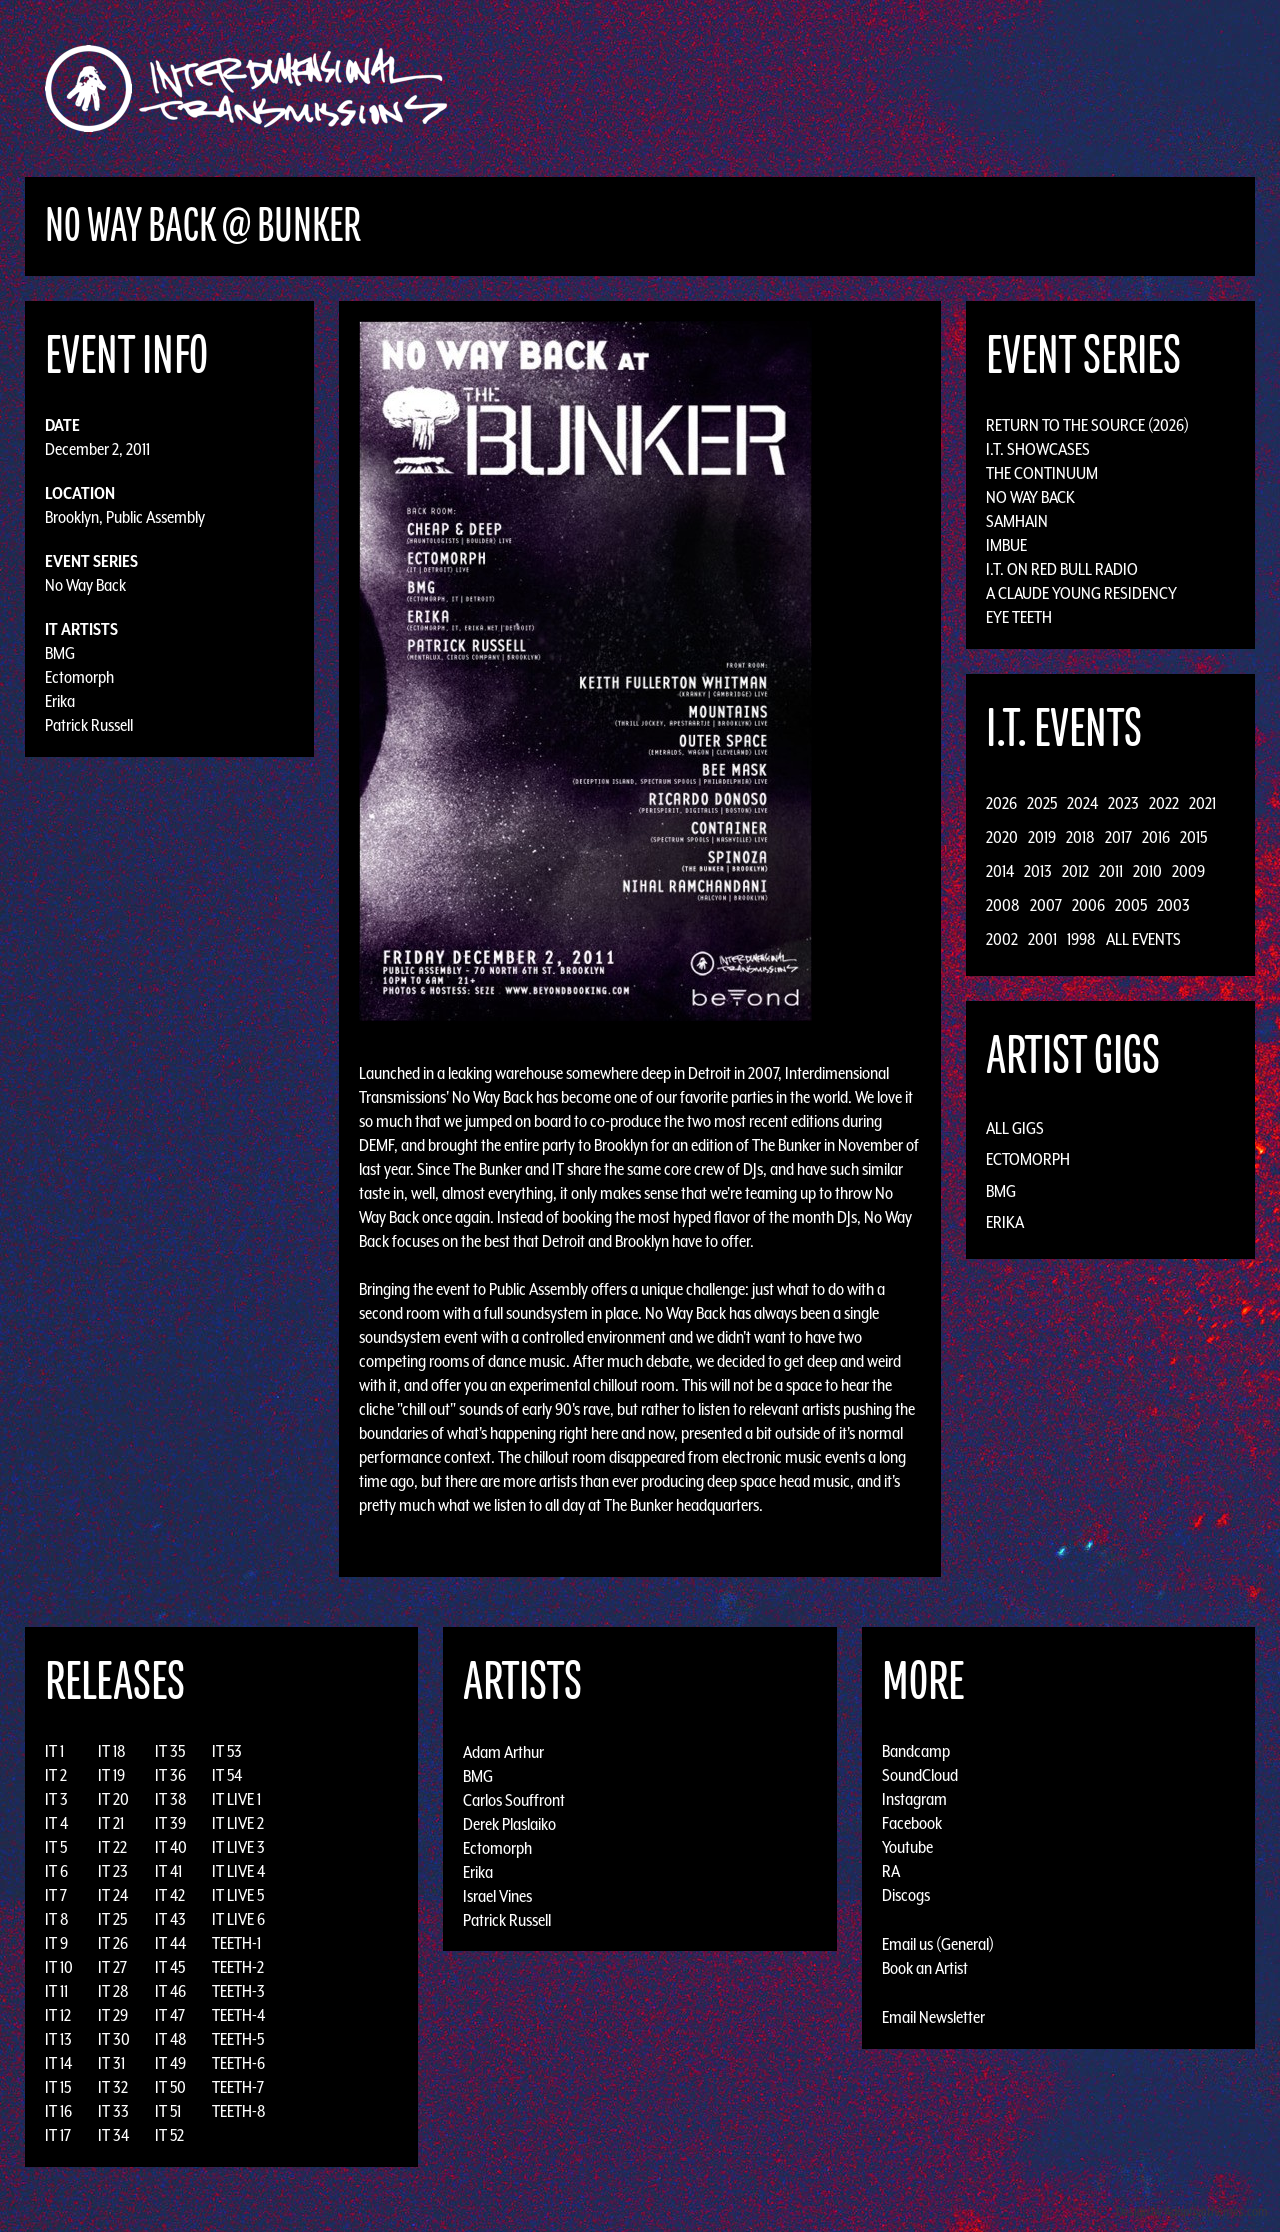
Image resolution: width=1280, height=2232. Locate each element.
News (939, 88)
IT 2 (56, 1775)
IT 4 (56, 1823)
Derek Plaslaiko (509, 1823)
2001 (1042, 939)
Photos (1003, 88)
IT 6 (56, 1871)
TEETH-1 (236, 1943)
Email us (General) (938, 1944)
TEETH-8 (239, 2111)
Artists (803, 88)
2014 (1000, 871)
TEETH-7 (238, 2087)
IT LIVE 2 (238, 1823)
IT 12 (58, 2015)
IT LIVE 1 (236, 1799)
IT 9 (56, 1943)
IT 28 (113, 1991)
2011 (1111, 871)
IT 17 (58, 2135)
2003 (1173, 905)
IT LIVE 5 (238, 1895)
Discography (709, 88)
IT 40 (171, 1847)
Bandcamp (916, 1751)
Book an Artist (925, 1968)
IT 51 (168, 2111)
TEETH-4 (238, 2015)
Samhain (1017, 521)
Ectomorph (79, 677)
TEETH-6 (238, 2063)
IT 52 (169, 2135)
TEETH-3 (238, 1991)
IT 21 (111, 1823)
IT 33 (113, 2111)
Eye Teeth (1019, 617)
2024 (1082, 803)
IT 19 (111, 1775)
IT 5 (56, 1847)
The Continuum (1042, 473)
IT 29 (113, 2015)
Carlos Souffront (514, 1799)
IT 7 (56, 1895)
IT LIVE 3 (238, 1847)
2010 (1147, 871)
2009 (1188, 871)
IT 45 (170, 1967)
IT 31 (111, 2063)
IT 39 (170, 1823)
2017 (1118, 837)
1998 (1081, 939)
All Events (1143, 939)
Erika (60, 701)
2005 (1131, 905)
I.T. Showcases (1038, 449)
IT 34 (113, 2135)
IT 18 (112, 1751)
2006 (1088, 905)
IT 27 (112, 1967)
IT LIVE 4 (238, 1871)
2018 (1080, 837)
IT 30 (114, 2039)
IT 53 (227, 1751)
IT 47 (170, 2015)
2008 (1003, 905)
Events (875, 88)
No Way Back (85, 585)
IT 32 (113, 2087)
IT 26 (113, 1943)
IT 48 (171, 2039)
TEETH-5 (238, 2039)
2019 (1042, 837)
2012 (1075, 871)
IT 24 (113, 1895)
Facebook (912, 1823)
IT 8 (57, 1919)
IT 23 (113, 1871)
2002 (1002, 939)
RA (891, 1871)
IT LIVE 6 (238, 1919)
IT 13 (58, 2039)
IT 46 (170, 1991)
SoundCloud (920, 1775)
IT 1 (54, 1751)
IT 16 (58, 2111)
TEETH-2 (238, 1967)
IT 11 (56, 1991)
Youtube (907, 1847)
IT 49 (170, 2063)
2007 (1046, 905)
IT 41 (168, 1871)
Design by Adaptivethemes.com (1192, 2211)
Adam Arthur (503, 1751)
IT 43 (170, 1919)
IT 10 (59, 1967)
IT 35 (170, 1751)
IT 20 (113, 1799)
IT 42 (170, 1895)
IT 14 (58, 2063)
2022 (1164, 803)
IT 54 (227, 1775)
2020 (1002, 837)
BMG (60, 653)
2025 (1042, 803)
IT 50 (170, 2087)
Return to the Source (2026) (1087, 425)
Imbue (1006, 545)
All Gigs (1015, 1128)
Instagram (914, 1799)
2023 (1123, 803)
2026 (1001, 803)
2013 (1038, 871)
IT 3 (56, 1799)
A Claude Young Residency (1081, 593)
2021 (1202, 803)
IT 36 (170, 1775)
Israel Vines (497, 1895)
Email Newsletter (933, 2017)
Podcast (1079, 88)
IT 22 (112, 1847)
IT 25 (112, 1919)
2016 (1156, 837)
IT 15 (58, 2087)
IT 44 (170, 1943)
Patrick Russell (89, 725)
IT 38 (171, 1799)
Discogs (906, 1895)
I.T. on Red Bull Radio (1062, 569)
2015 (1193, 837)
